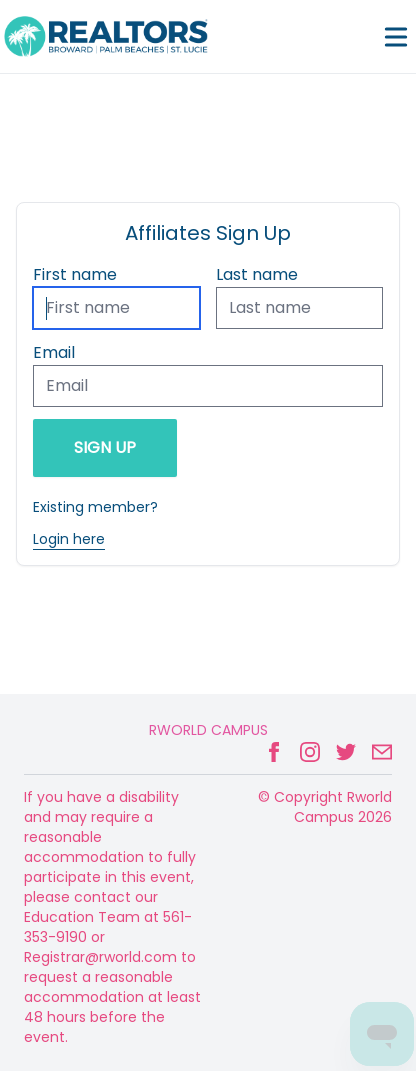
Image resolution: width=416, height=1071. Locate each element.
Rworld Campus (208, 730)
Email (54, 352)
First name (75, 274)
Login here (69, 539)
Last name (257, 274)
